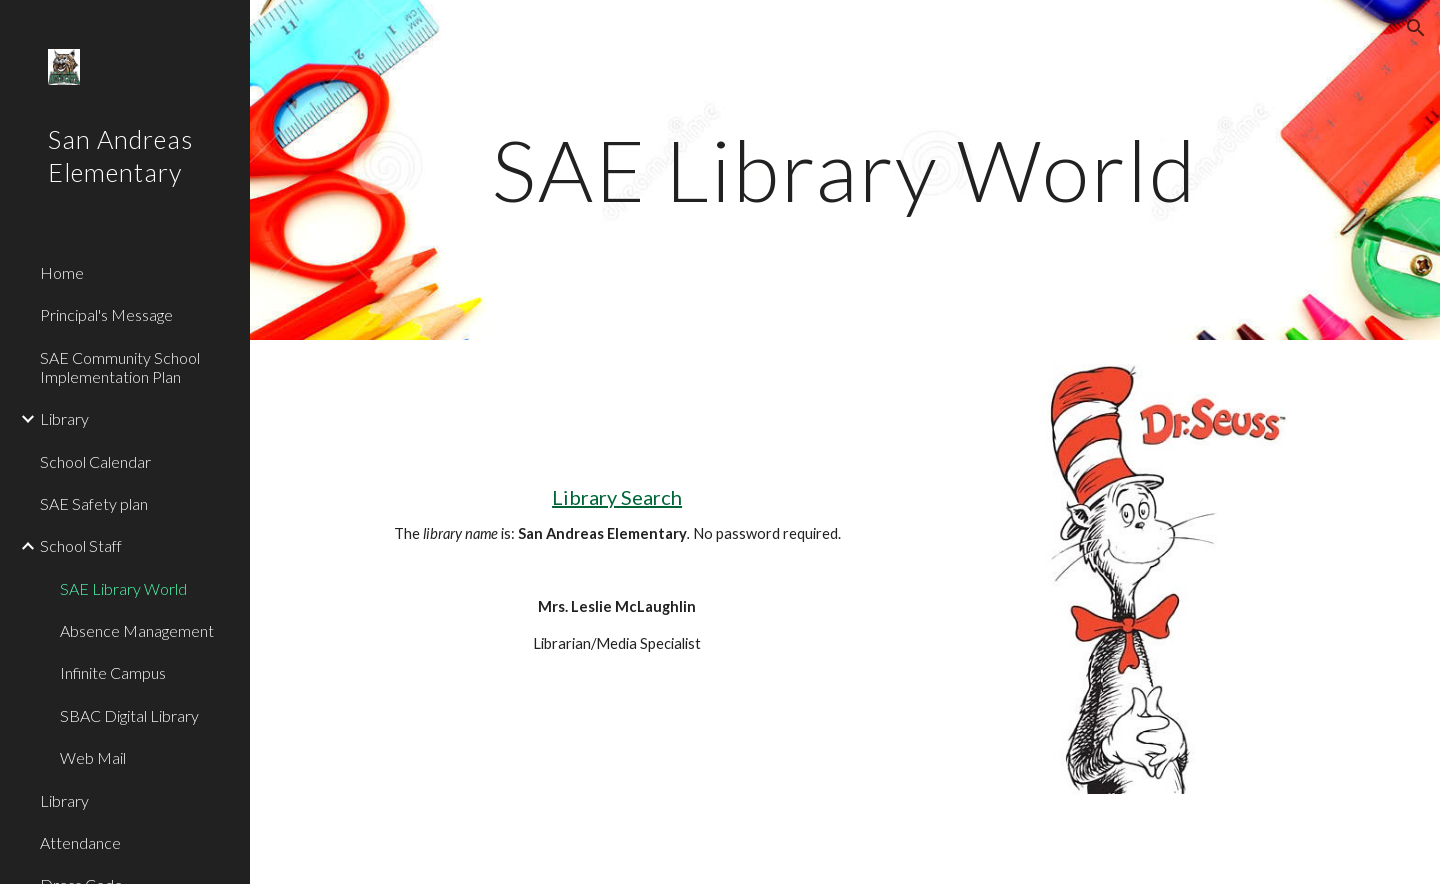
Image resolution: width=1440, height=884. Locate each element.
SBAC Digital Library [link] (129, 715)
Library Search (617, 497)
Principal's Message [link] (106, 314)
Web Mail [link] (93, 757)
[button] (1416, 28)
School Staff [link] (81, 545)
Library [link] (64, 418)
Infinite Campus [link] (113, 672)
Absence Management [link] (137, 630)
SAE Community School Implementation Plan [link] (120, 367)
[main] (845, 169)
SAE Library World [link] (123, 588)
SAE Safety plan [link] (94, 503)
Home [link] (62, 272)
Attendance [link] (80, 842)
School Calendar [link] (95, 461)
